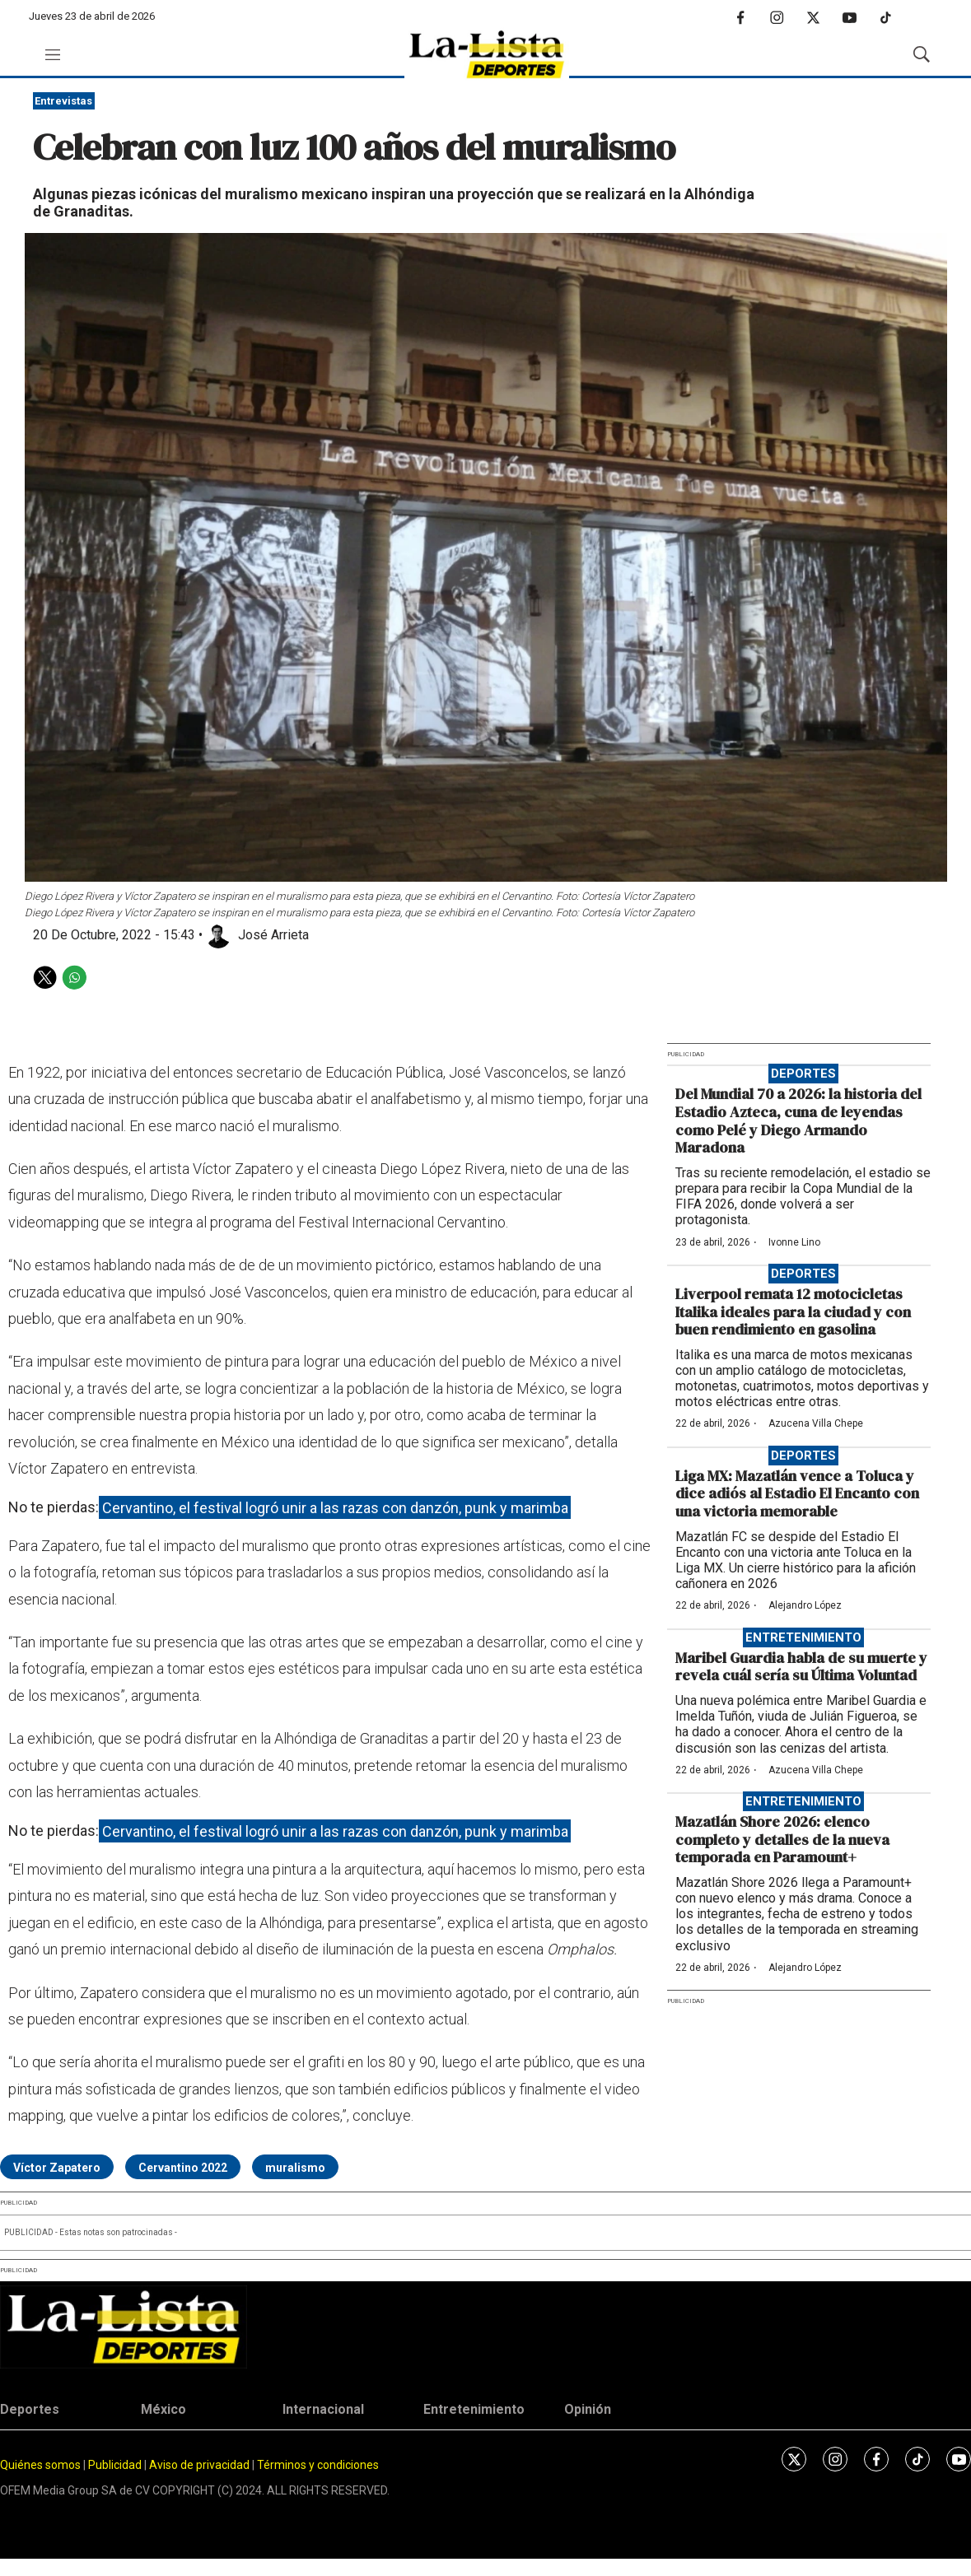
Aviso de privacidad (199, 2464)
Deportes (803, 1073)
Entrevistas (63, 101)
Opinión (587, 2409)
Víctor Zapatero (56, 2167)
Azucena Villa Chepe (815, 1423)
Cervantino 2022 (182, 2167)
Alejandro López (805, 1605)
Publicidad (116, 2464)
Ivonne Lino (794, 1242)
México (163, 2409)
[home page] (486, 54)
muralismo (295, 2167)
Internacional (323, 2409)
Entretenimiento (803, 1637)
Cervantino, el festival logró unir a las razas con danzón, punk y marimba (335, 1507)
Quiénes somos (40, 2464)
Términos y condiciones (318, 2464)
